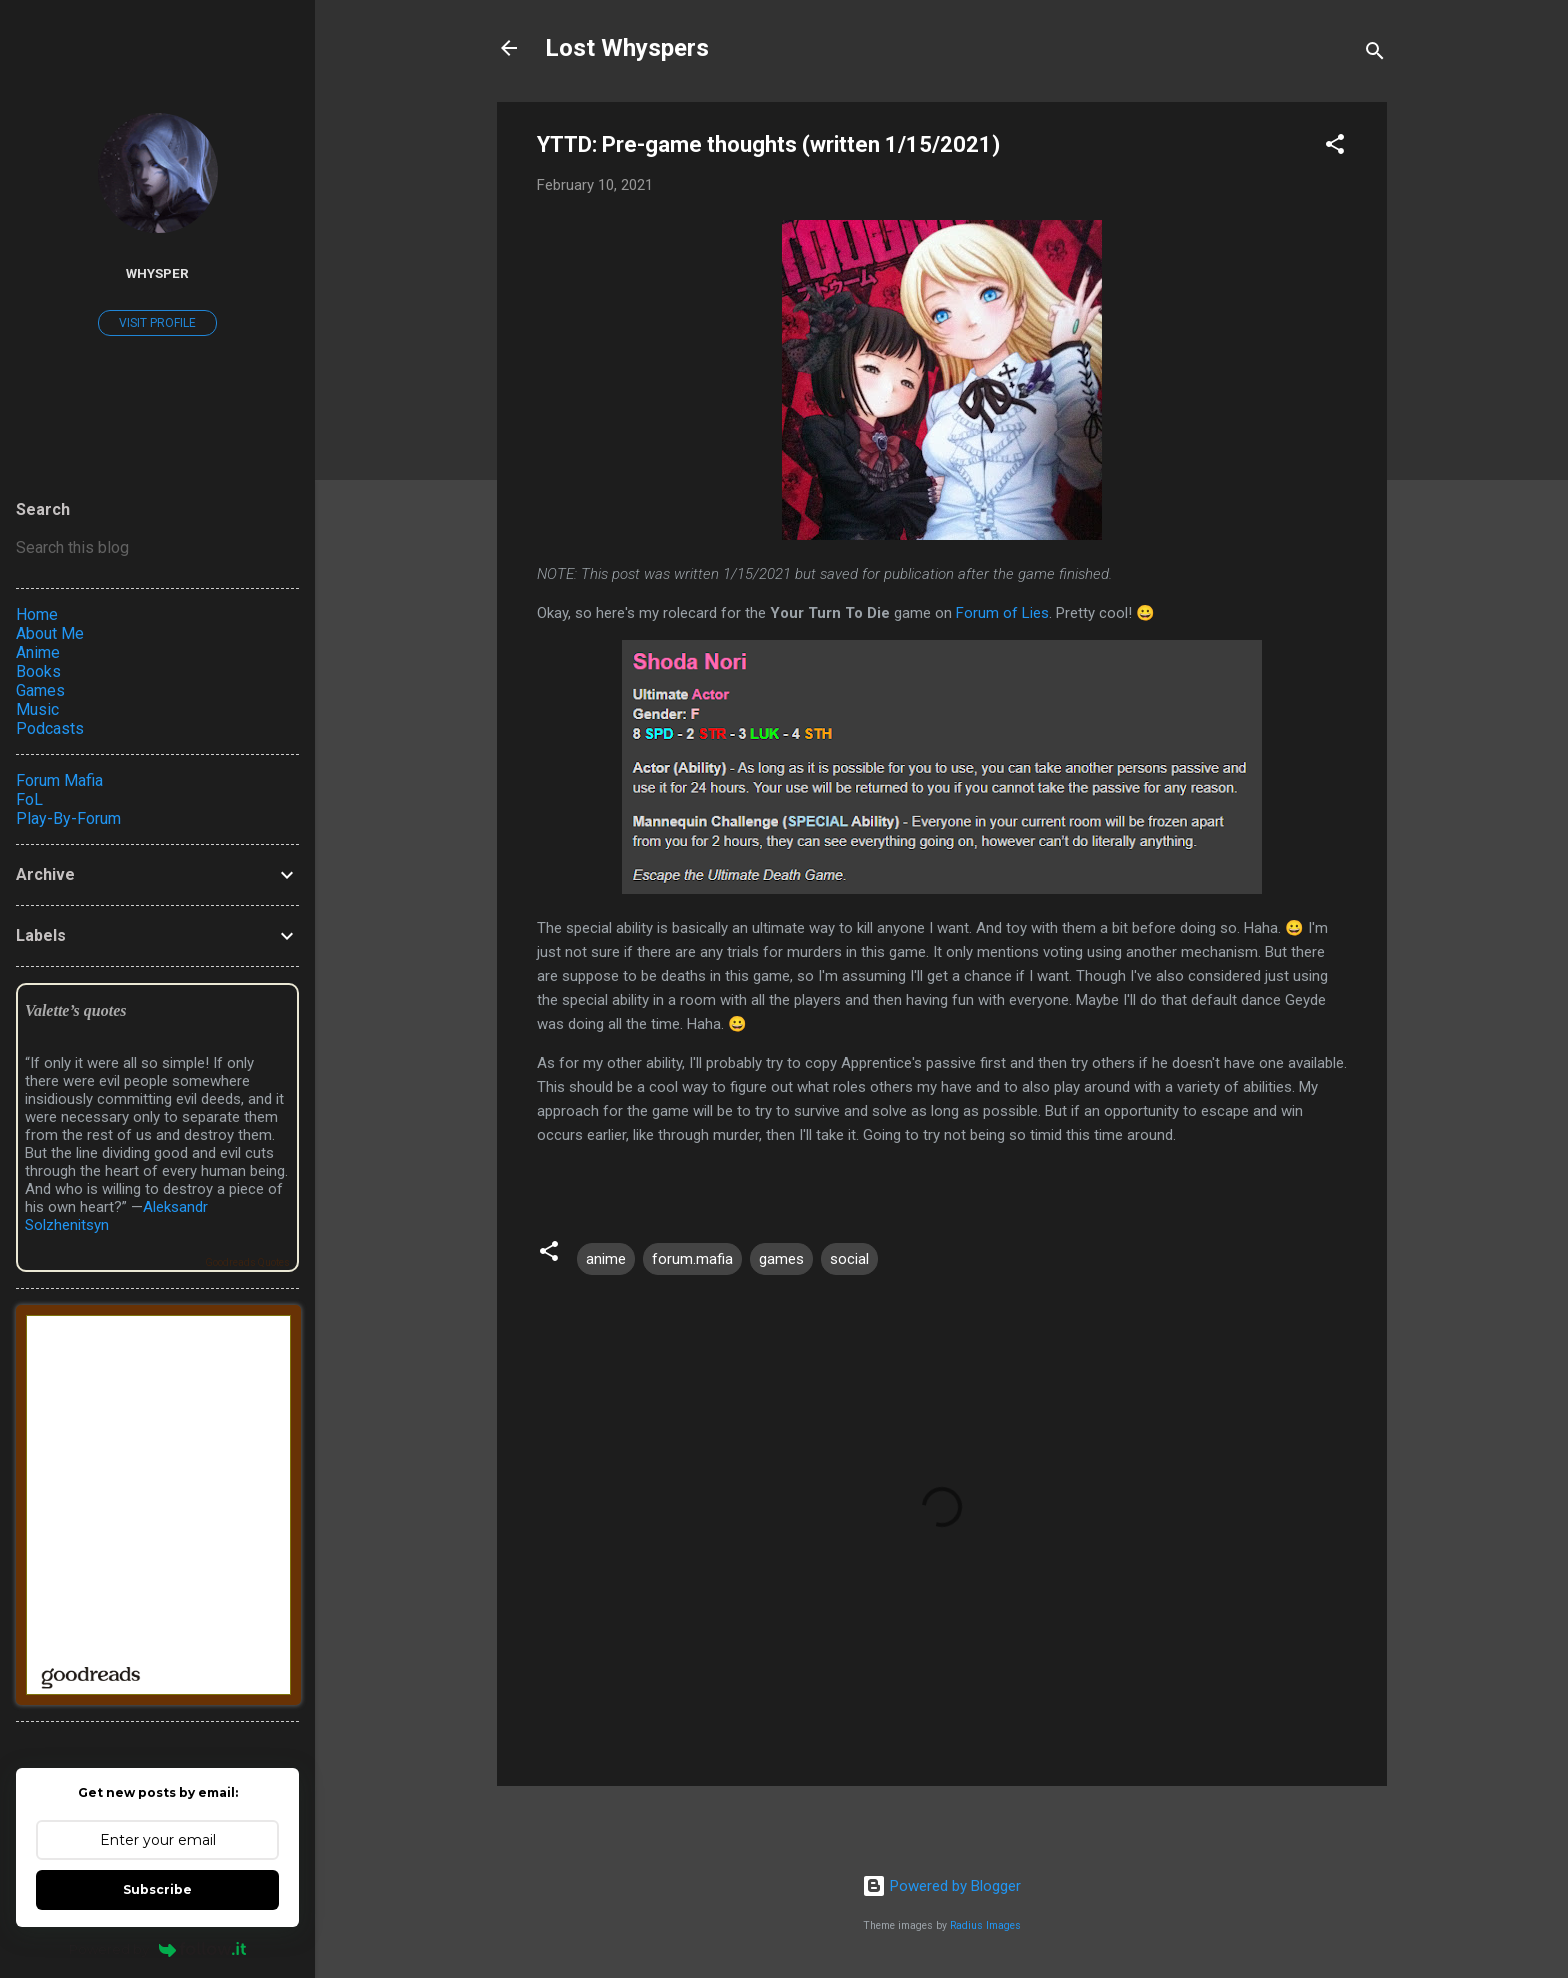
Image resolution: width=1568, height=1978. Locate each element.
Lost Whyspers (627, 48)
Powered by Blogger (941, 1886)
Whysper (157, 273)
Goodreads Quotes (247, 1262)
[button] (1335, 147)
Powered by (157, 1949)
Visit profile (157, 323)
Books (38, 671)
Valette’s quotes (75, 1010)
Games (40, 690)
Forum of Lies (1002, 613)
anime (606, 1259)
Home (37, 614)
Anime (38, 652)
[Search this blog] (157, 548)
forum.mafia (692, 1259)
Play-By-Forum (68, 818)
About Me (50, 633)
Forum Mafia (59, 780)
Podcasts (50, 728)
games (781, 1259)
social (849, 1259)
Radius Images (985, 1925)
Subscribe (157, 1889)
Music (37, 709)
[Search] (1375, 54)
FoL (29, 799)
